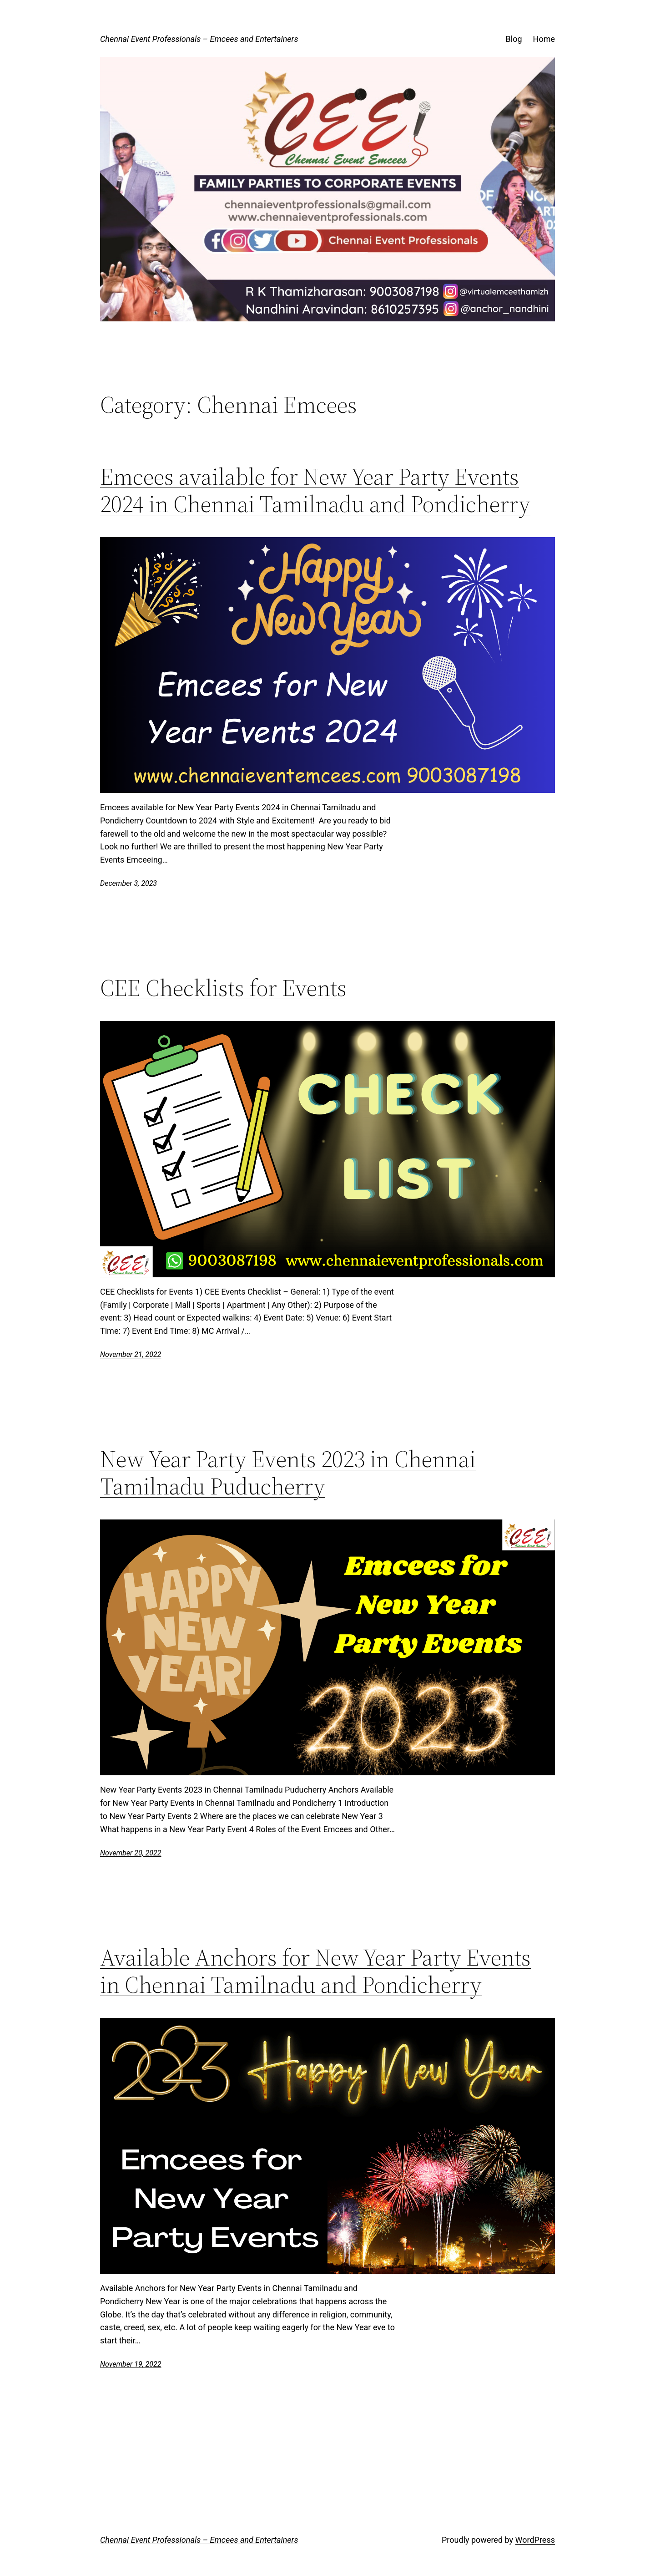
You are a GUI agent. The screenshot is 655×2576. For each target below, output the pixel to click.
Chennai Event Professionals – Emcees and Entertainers (199, 39)
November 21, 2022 (130, 1354)
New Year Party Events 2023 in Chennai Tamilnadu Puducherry (288, 1472)
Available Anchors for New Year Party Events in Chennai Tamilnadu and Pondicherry (315, 1971)
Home (544, 39)
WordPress (535, 2540)
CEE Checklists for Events (223, 987)
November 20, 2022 (130, 1853)
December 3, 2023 (128, 883)
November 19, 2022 (130, 2364)
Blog (514, 39)
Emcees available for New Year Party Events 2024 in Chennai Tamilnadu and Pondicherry (315, 490)
